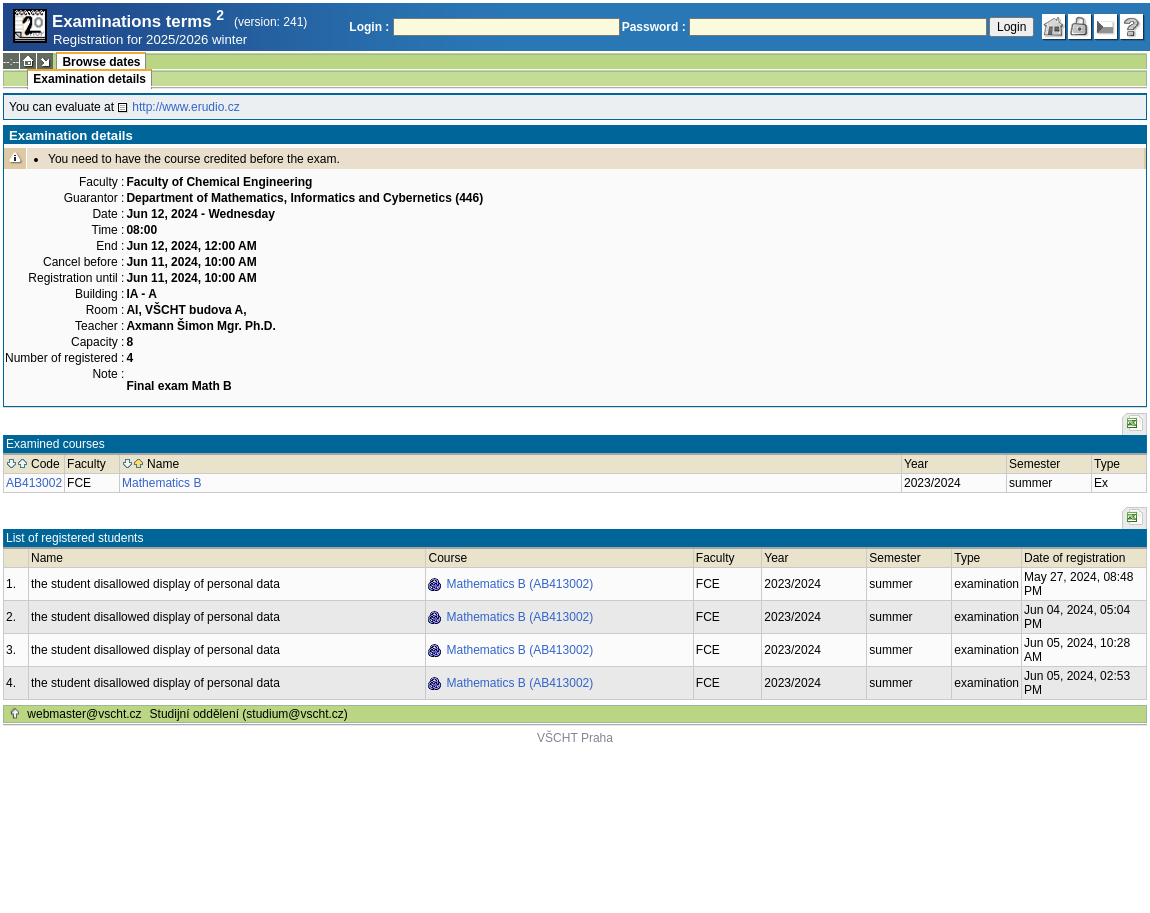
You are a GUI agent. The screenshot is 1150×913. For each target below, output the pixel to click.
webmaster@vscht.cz (84, 714)
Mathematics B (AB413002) (519, 584)
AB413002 (34, 483)
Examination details (89, 79)
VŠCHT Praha (575, 738)
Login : (369, 27)
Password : (654, 27)
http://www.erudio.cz (185, 107)
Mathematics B (161, 483)
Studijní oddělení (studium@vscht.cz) (249, 714)
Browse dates (101, 62)
